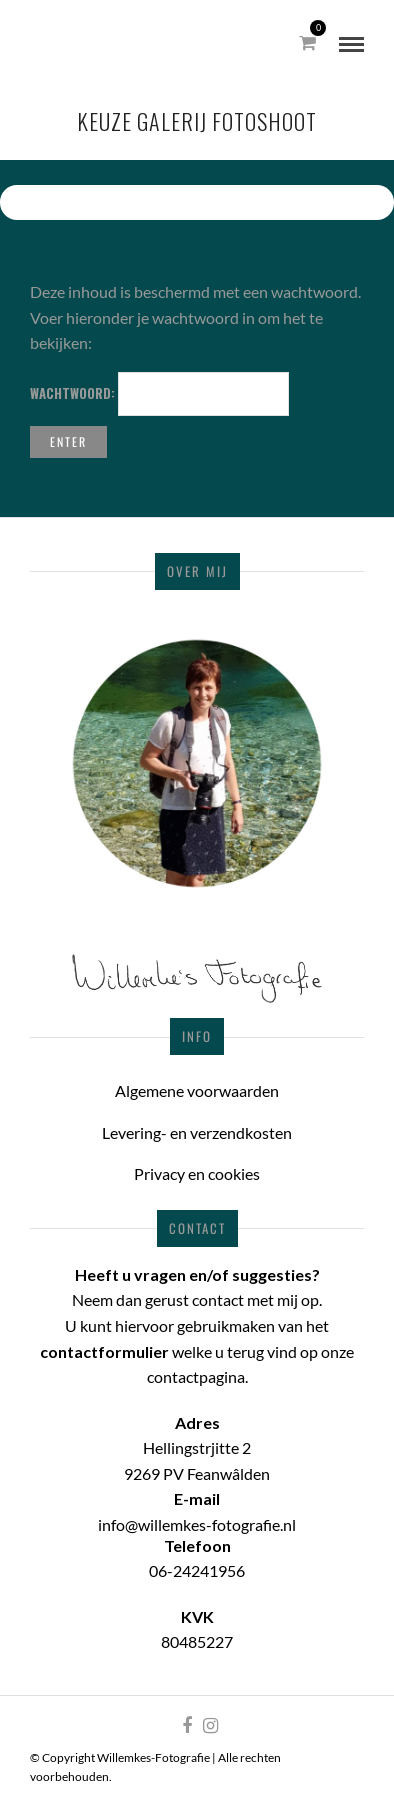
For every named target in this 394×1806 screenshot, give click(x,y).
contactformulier (104, 1351)
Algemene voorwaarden (197, 1090)
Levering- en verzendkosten (197, 1132)
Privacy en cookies (197, 1173)
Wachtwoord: (159, 394)
